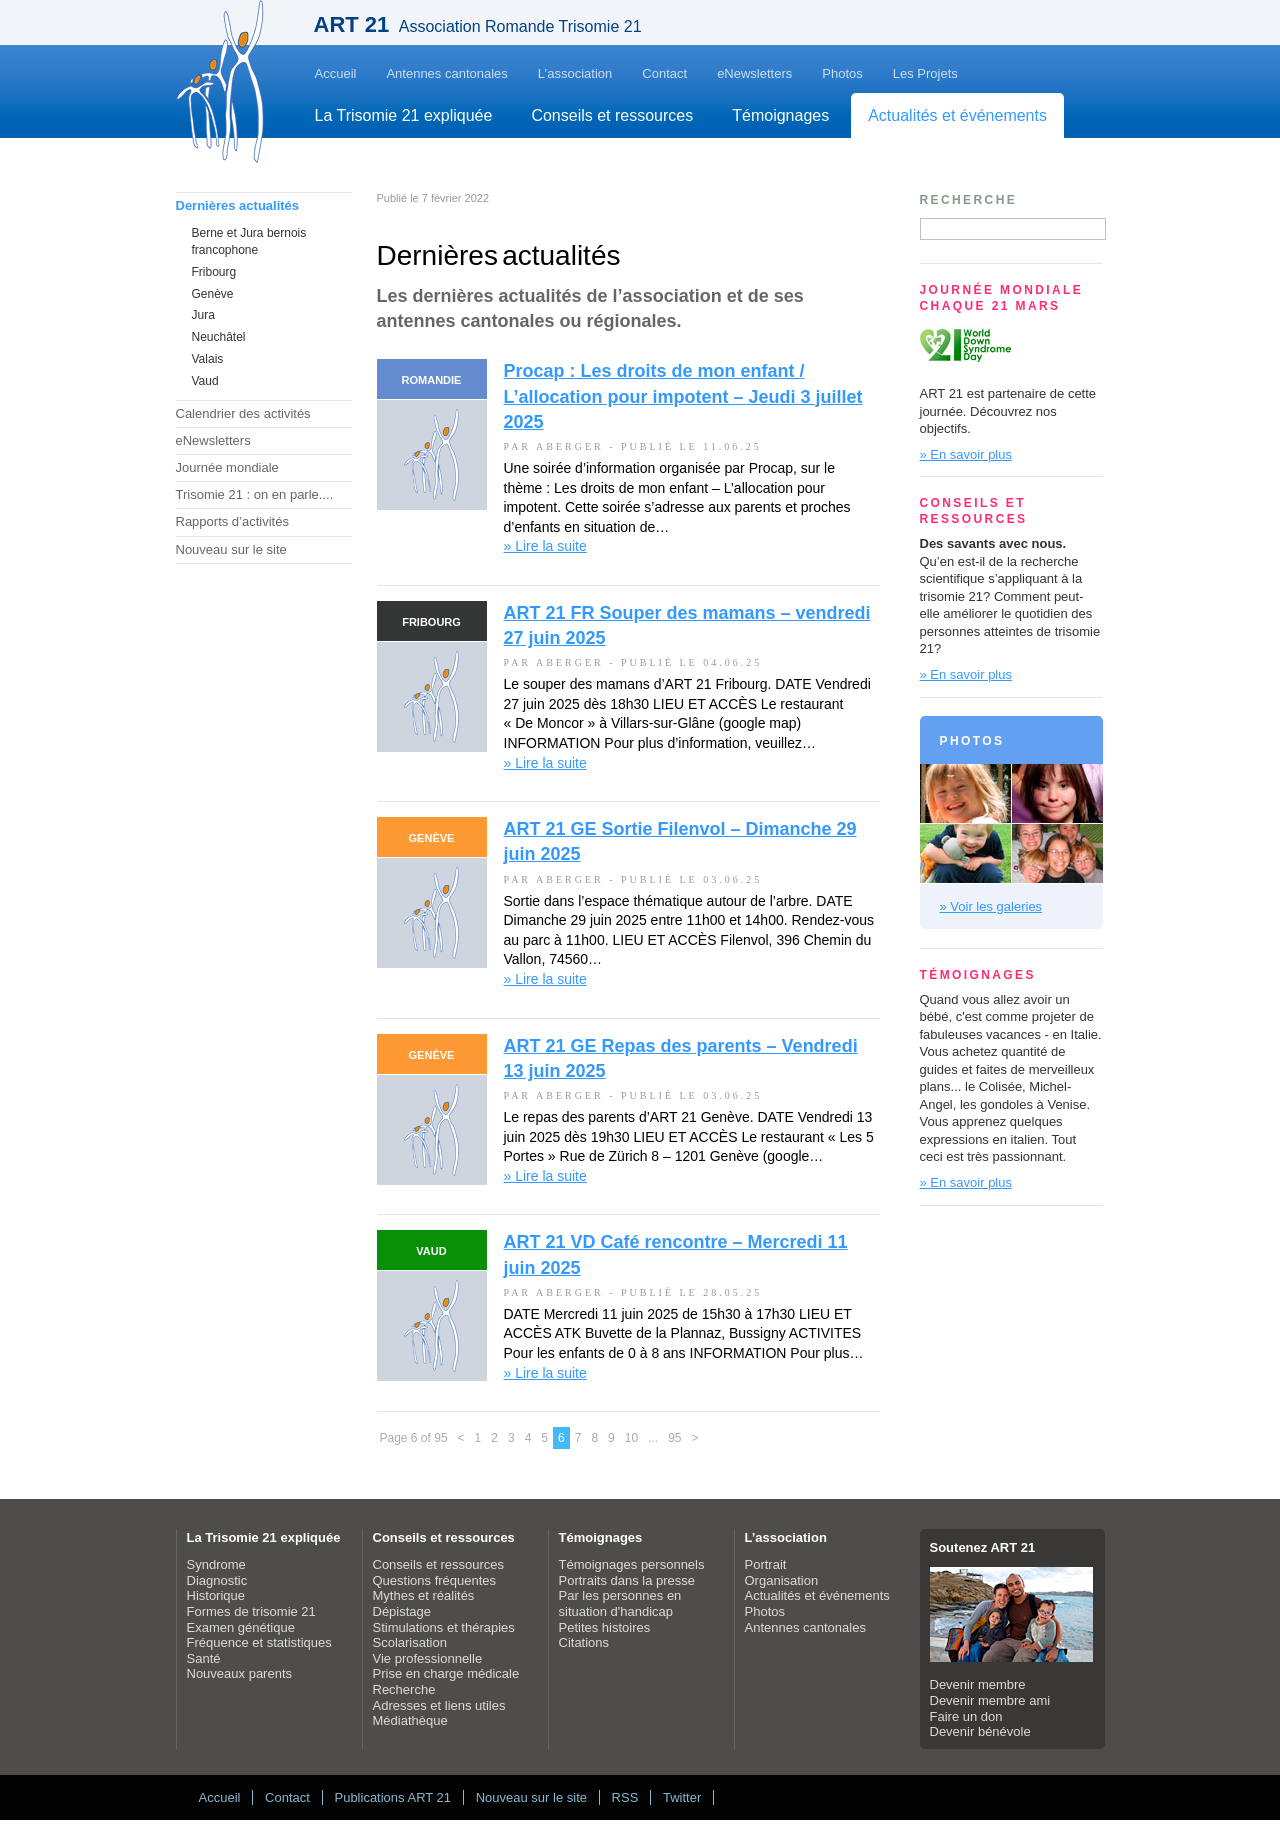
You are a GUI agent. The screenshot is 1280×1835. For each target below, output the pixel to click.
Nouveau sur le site (231, 549)
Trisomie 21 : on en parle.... (255, 494)
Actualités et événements (957, 115)
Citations (584, 1642)
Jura (203, 315)
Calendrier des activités (243, 413)
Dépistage (402, 1611)
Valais (208, 359)
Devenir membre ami (990, 1700)
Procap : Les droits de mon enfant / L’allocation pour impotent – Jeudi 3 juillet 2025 (683, 396)
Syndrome (216, 1564)
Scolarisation (410, 1642)
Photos (842, 73)
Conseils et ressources (612, 115)
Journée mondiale (227, 467)
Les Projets (925, 73)
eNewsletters (754, 73)
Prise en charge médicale (446, 1673)
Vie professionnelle (428, 1658)
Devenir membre (978, 1684)
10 (631, 1438)
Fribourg (214, 272)
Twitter (682, 1797)
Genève (213, 294)
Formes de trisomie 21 (251, 1611)
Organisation (782, 1580)
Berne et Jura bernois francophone (249, 241)
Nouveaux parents (240, 1673)
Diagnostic (217, 1580)
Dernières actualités (238, 205)
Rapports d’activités (232, 521)
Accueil (336, 73)
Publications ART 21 (392, 1797)
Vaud (205, 381)
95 (674, 1438)
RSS (625, 1797)
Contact (664, 73)
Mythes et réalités (424, 1595)
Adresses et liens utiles (439, 1705)
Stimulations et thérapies (444, 1627)
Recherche (404, 1689)
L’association (575, 73)
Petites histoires (605, 1627)
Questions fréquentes (435, 1580)
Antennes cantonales (446, 73)
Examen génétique (241, 1627)
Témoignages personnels (632, 1564)
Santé (204, 1658)
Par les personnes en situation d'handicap (620, 1603)
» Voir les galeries (991, 906)
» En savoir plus (966, 454)
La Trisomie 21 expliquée (404, 115)
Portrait (766, 1564)
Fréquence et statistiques (259, 1642)
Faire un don (966, 1716)
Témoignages (780, 115)
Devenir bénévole (980, 1731)
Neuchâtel (219, 337)
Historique (216, 1595)
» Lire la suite (545, 546)
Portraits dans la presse (627, 1580)
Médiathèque (410, 1720)
